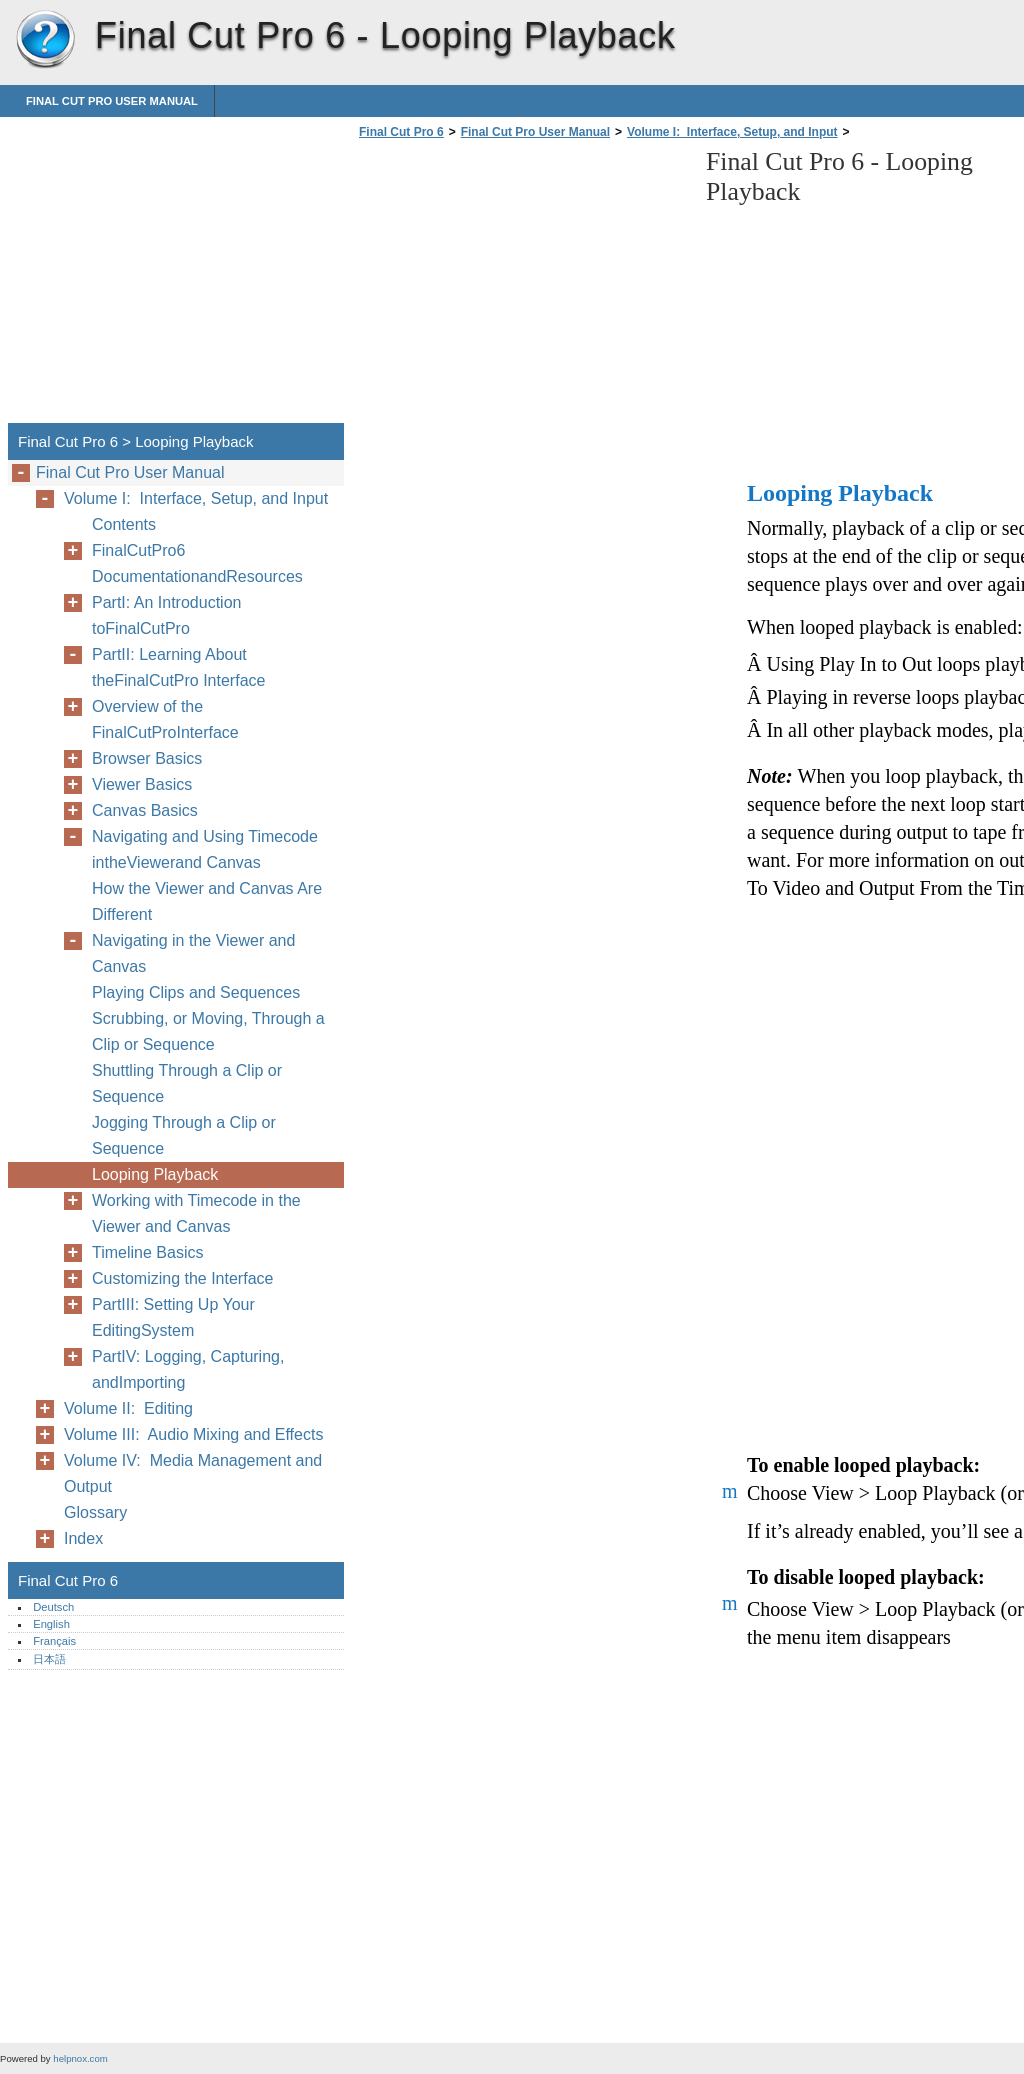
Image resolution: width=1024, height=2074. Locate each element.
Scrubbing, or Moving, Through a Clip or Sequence (208, 1031)
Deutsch (53, 1607)
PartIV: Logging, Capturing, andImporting (188, 1369)
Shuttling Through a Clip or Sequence (187, 1083)
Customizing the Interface (182, 1278)
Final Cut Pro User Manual (112, 101)
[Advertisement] (522, 287)
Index (83, 1538)
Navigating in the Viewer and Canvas (193, 953)
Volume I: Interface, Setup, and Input (732, 132)
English (51, 1624)
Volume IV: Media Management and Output (193, 1473)
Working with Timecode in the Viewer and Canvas (196, 1213)
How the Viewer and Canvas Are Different (207, 901)
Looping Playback (155, 1174)
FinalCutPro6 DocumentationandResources (197, 563)
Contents (124, 524)
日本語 (49, 1659)
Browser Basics (147, 758)
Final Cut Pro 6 (45, 40)
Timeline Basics (147, 1252)
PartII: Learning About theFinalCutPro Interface (178, 667)
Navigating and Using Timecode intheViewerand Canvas (205, 849)
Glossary (95, 1512)
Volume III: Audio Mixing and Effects (193, 1434)
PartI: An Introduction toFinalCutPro (166, 615)
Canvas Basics (145, 810)
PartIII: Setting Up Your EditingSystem (173, 1317)
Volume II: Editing (128, 1408)
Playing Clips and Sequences (196, 992)
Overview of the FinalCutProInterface (165, 719)
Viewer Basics (142, 784)
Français (54, 1641)
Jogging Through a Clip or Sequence (184, 1135)
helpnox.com (80, 2058)
